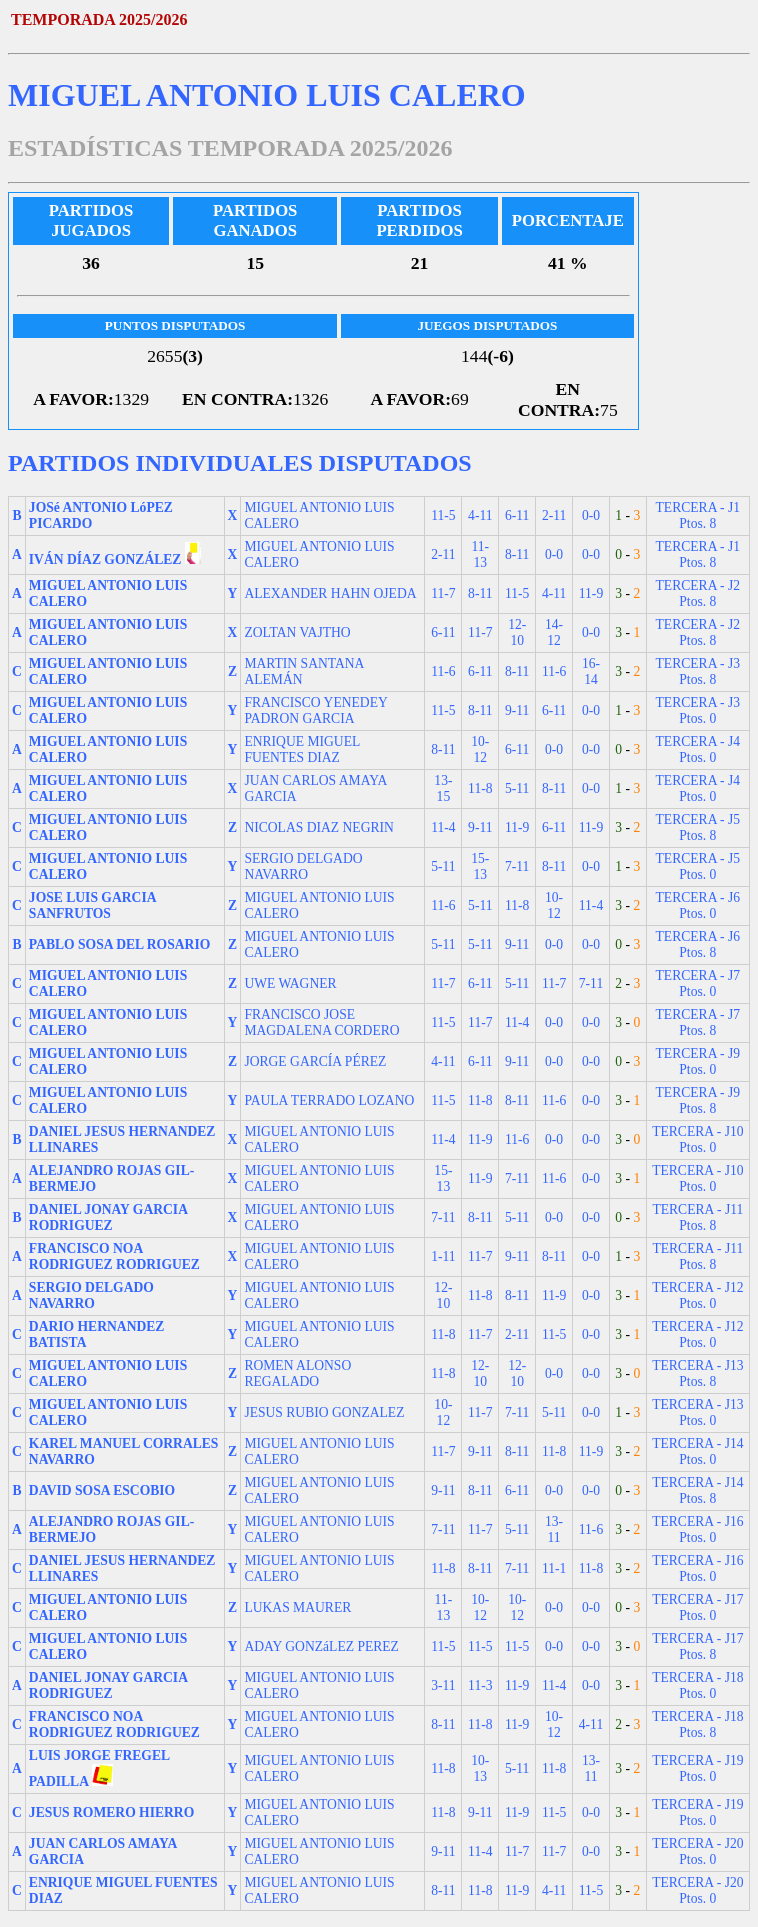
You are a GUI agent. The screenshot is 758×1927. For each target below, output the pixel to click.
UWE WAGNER (290, 983)
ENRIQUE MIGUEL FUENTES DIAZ (301, 749)
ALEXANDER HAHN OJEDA (330, 593)
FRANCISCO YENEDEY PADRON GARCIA (315, 710)
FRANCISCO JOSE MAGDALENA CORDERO (321, 1022)
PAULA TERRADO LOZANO (329, 1100)
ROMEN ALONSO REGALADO (297, 1373)
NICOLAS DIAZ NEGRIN (319, 827)
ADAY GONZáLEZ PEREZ (321, 1646)
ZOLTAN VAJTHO (297, 632)
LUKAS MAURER (297, 1607)
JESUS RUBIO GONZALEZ (324, 1412)
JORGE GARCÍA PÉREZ (315, 1061)
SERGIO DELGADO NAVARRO (303, 866)
